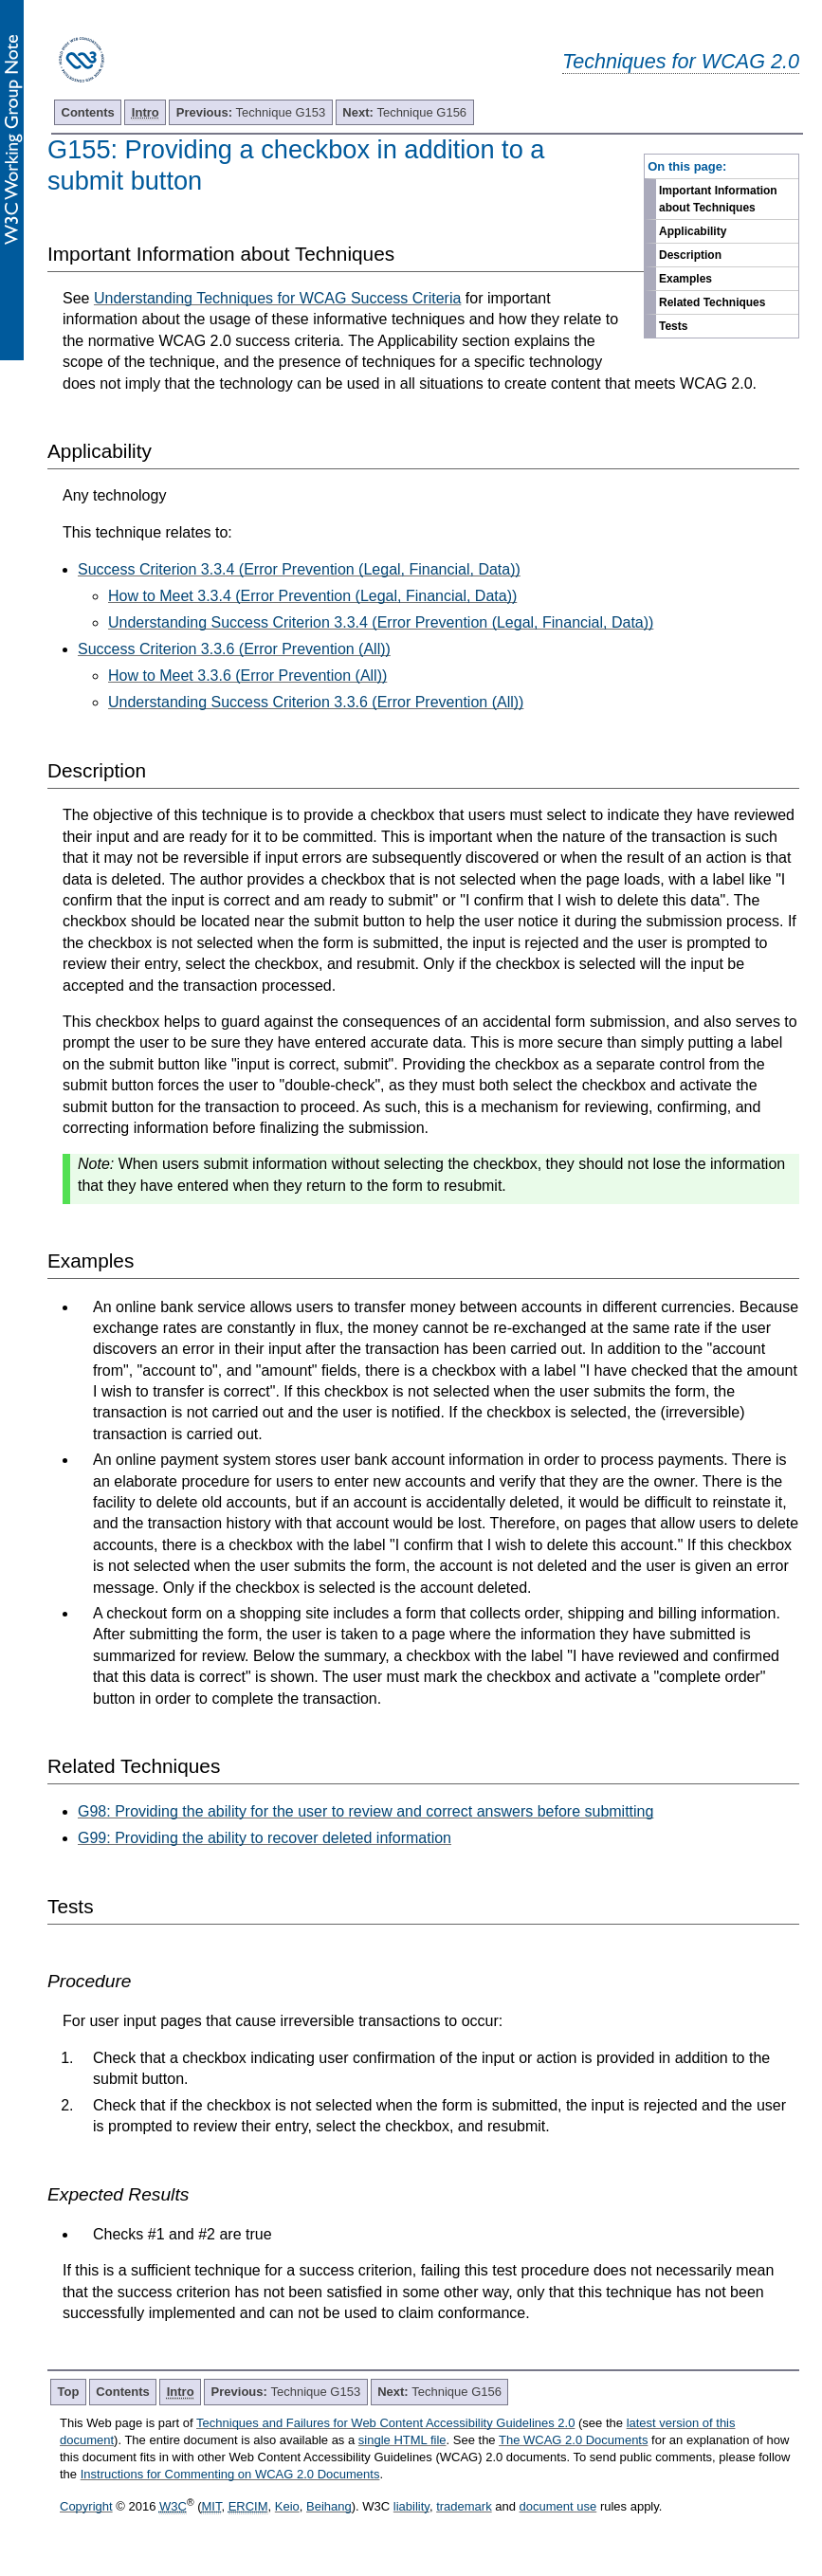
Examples (685, 278)
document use (558, 2506)
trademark (464, 2506)
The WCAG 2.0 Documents (573, 2440)
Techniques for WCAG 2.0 (680, 61)
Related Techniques (712, 302)
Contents (88, 112)
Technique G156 (404, 112)
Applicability (692, 231)
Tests (673, 326)
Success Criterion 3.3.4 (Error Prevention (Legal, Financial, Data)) (299, 569)
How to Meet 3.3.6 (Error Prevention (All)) (247, 675)
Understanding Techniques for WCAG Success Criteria (277, 298)
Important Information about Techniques (718, 199)
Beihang (329, 2506)
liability (411, 2506)
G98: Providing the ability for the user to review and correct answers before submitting (365, 1811)
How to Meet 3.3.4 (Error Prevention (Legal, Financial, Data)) (312, 596)
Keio (287, 2506)
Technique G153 (251, 112)
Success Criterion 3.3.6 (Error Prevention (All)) (234, 649)
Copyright (86, 2506)
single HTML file (402, 2440)
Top (69, 2391)
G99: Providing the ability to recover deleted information (264, 1838)
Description (690, 255)
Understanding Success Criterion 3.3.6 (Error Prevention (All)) (315, 702)
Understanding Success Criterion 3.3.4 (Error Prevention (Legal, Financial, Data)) (380, 622)
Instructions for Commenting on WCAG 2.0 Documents (230, 2474)
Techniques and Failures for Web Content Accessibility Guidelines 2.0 (385, 2423)
